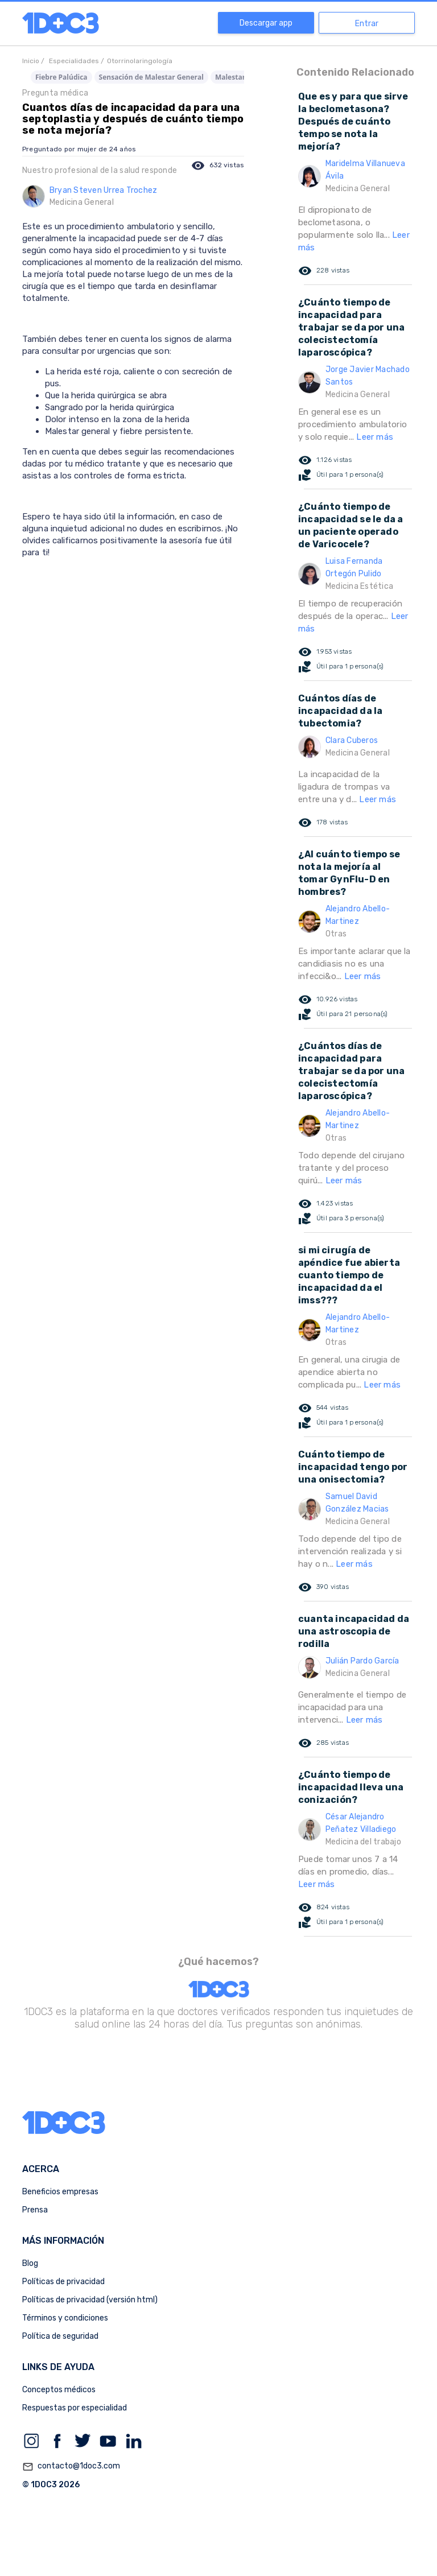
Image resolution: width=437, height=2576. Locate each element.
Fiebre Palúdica (61, 77)
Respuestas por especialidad (74, 2408)
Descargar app (266, 23)
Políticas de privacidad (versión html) (90, 2300)
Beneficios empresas (60, 2192)
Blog (30, 2263)
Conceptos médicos (59, 2390)
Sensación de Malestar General (151, 77)
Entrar (366, 23)
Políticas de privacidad (63, 2281)
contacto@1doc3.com (71, 2466)
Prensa (35, 2210)
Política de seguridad (60, 2336)
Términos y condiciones (65, 2318)
